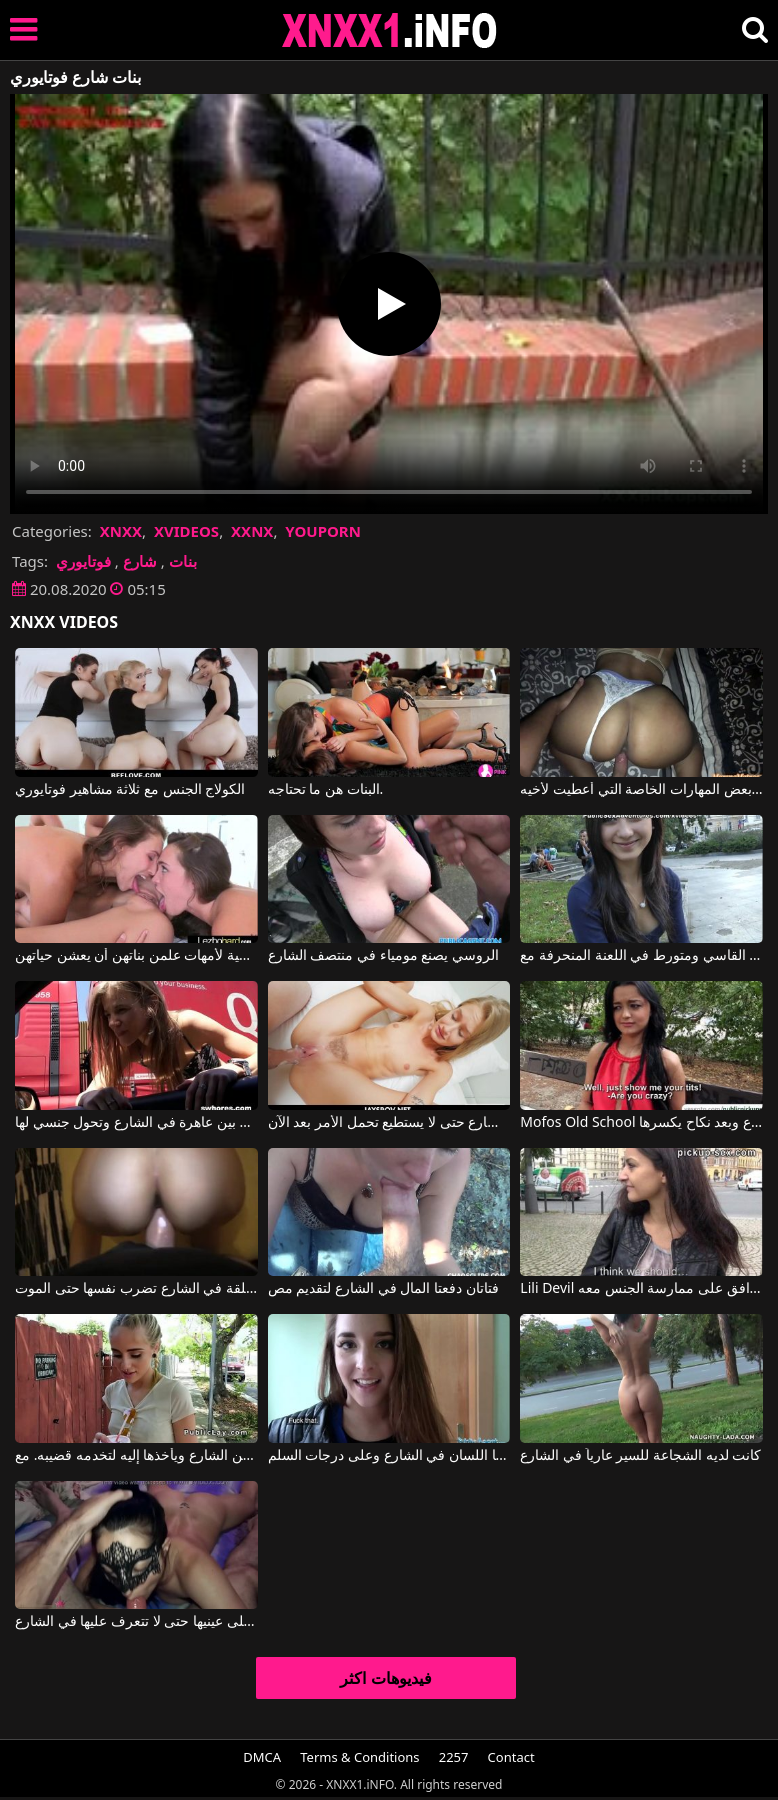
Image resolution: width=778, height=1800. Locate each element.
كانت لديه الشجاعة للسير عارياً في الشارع (640, 1456)
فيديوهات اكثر (385, 1678)
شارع (140, 561)
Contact (511, 1757)
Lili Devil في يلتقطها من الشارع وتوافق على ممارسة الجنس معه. (641, 1289)
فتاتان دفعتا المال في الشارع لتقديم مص (383, 1289)
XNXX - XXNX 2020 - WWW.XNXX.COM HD (390, 30)
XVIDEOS (186, 531)
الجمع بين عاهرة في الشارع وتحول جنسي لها (136, 1123)
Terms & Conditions (359, 1757)
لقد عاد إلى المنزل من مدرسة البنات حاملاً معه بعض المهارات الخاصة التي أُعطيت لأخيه (641, 790)
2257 (454, 1757)
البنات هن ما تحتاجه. (326, 790)
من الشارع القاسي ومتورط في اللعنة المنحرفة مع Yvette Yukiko (641, 956)
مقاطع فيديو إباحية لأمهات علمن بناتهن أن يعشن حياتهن (136, 956)
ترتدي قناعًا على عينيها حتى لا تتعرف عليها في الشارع (136, 1622)
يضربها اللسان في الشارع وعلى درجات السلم (389, 1456)
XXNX (252, 531)
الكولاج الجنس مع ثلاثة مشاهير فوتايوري (130, 790)
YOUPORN (323, 531)
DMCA (262, 1757)
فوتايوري (83, 561)
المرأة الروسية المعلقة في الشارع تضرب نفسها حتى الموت (136, 1289)
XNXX (121, 531)
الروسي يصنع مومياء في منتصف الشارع (383, 956)
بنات (183, 561)
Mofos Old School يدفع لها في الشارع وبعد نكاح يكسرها (641, 1123)
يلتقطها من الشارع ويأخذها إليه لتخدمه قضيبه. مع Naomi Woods (136, 1456)
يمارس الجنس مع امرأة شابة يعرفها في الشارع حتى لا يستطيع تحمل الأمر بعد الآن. (389, 1123)
